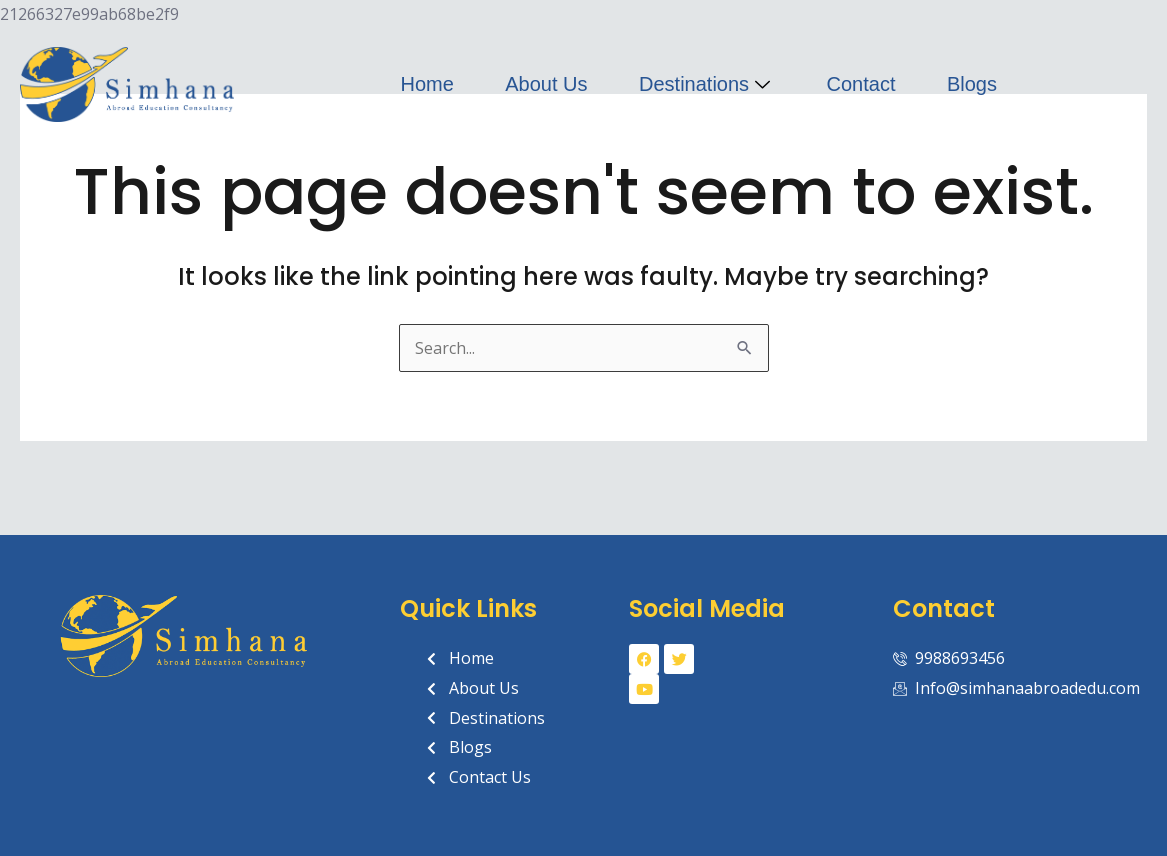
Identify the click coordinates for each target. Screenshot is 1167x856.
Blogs (972, 84)
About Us (546, 84)
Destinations (707, 84)
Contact (861, 84)
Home (426, 84)
